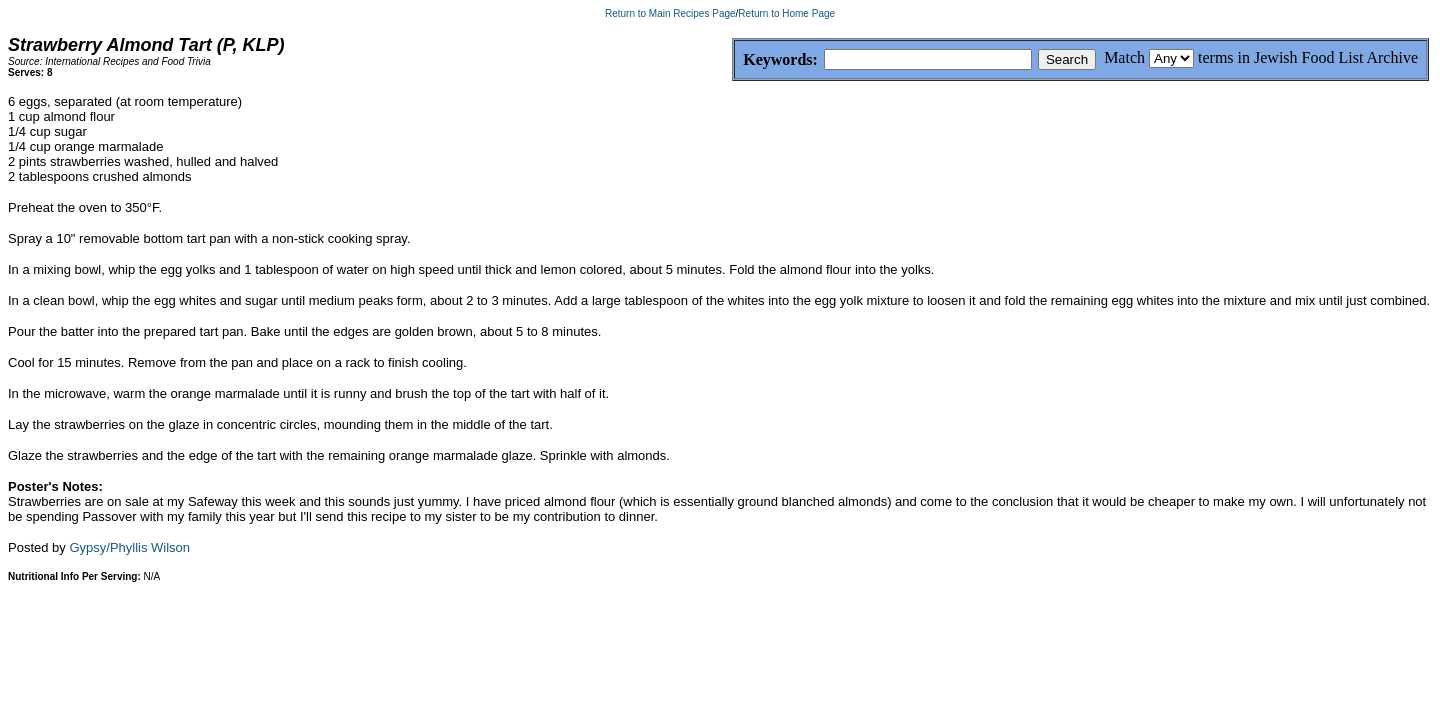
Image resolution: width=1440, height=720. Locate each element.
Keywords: (732, 60)
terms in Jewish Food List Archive (1308, 57)
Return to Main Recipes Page (670, 13)
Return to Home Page (786, 13)
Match (1124, 57)
